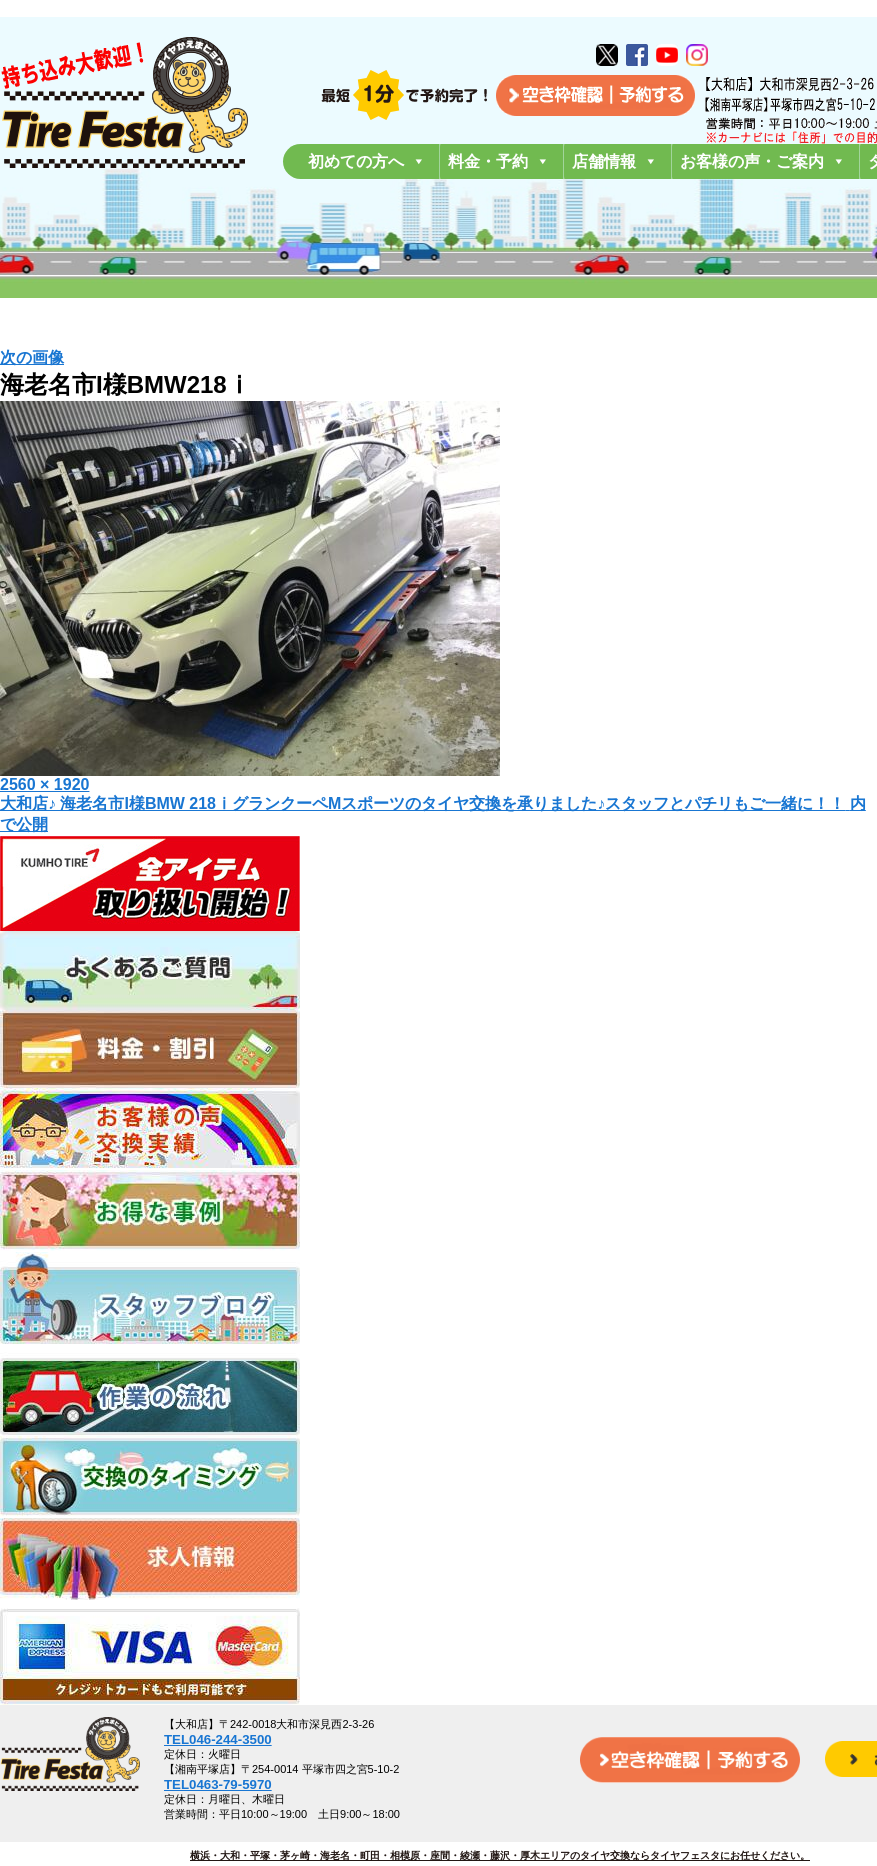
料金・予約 (499, 161)
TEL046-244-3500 (218, 1739)
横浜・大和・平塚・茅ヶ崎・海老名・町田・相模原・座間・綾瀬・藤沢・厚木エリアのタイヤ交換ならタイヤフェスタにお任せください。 (500, 1855)
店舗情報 (615, 161)
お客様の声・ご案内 (763, 161)
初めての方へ (367, 161)
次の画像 (32, 357)
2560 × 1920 (44, 784)
